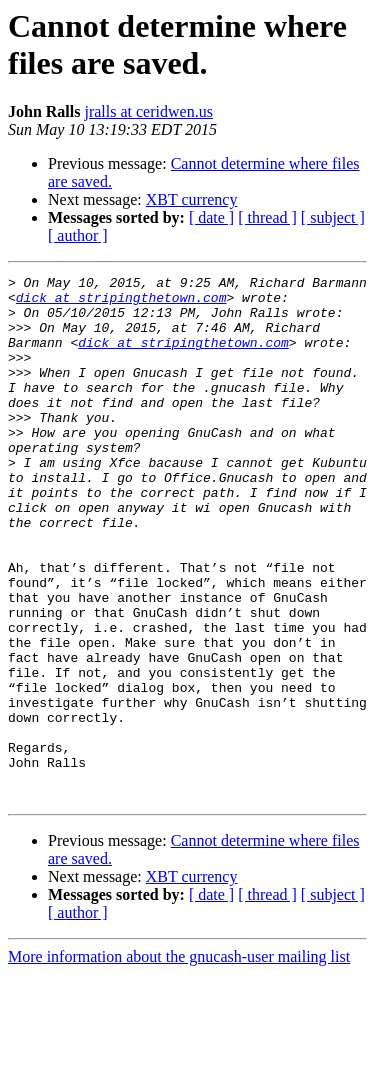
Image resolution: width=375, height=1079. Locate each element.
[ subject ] (333, 217)
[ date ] (211, 217)
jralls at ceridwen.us (148, 111)
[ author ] (78, 235)
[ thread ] (267, 217)
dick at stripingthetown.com (121, 303)
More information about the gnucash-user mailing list (179, 1061)
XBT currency (192, 199)
